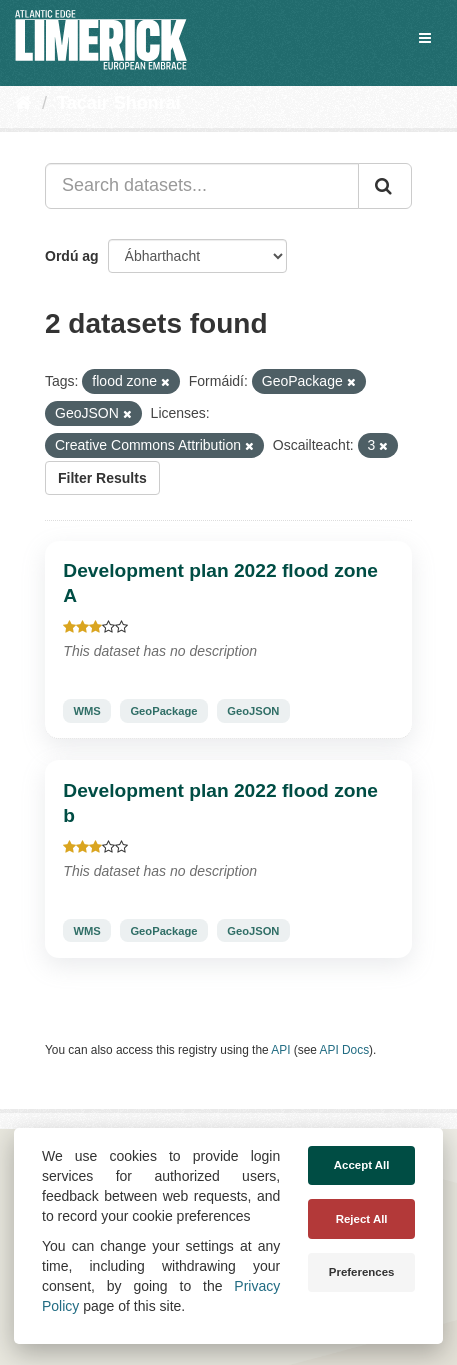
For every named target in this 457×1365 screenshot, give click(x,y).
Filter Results (102, 478)
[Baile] (23, 103)
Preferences (362, 1272)
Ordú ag (72, 256)
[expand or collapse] (425, 38)
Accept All (362, 1165)
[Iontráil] (385, 186)
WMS (86, 711)
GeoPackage (163, 711)
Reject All (362, 1219)
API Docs (345, 1050)
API (280, 1050)
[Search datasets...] (202, 186)
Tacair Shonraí (119, 103)
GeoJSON (253, 711)
